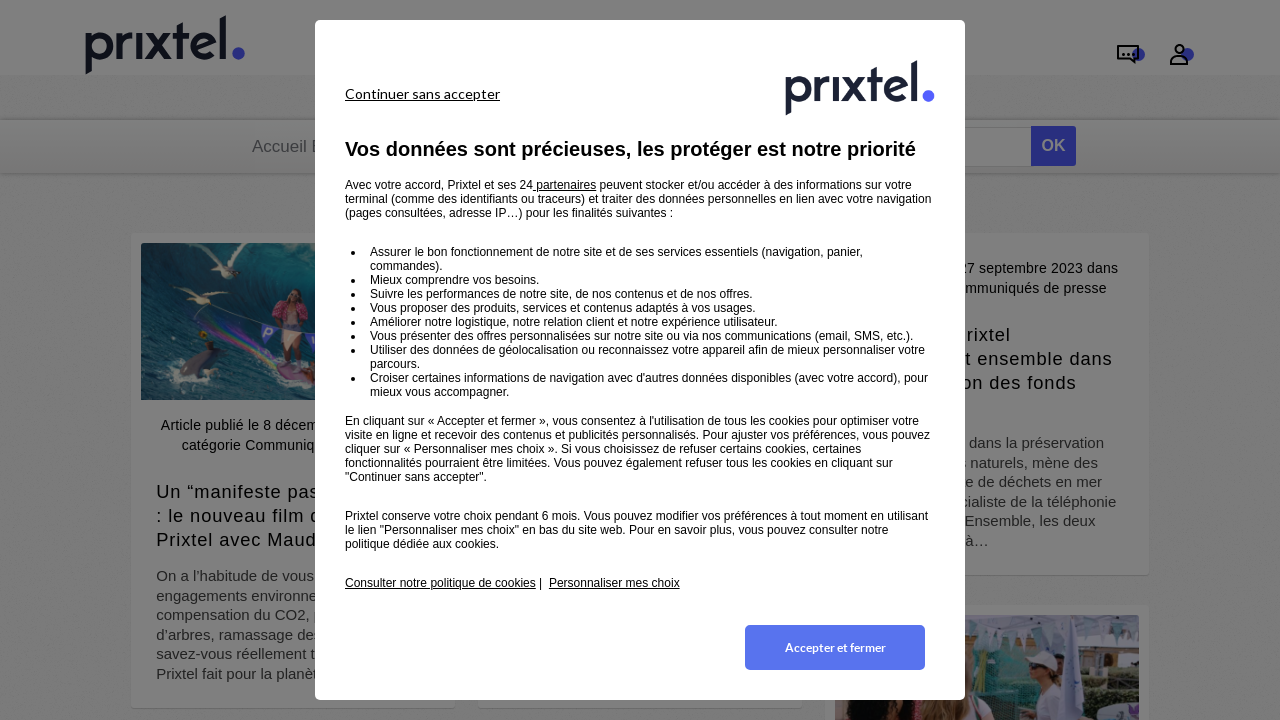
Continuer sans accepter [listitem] (422, 93)
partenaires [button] (564, 185)
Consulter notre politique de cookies (440, 583)
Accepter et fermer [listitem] (835, 647)
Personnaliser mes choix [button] (614, 583)
